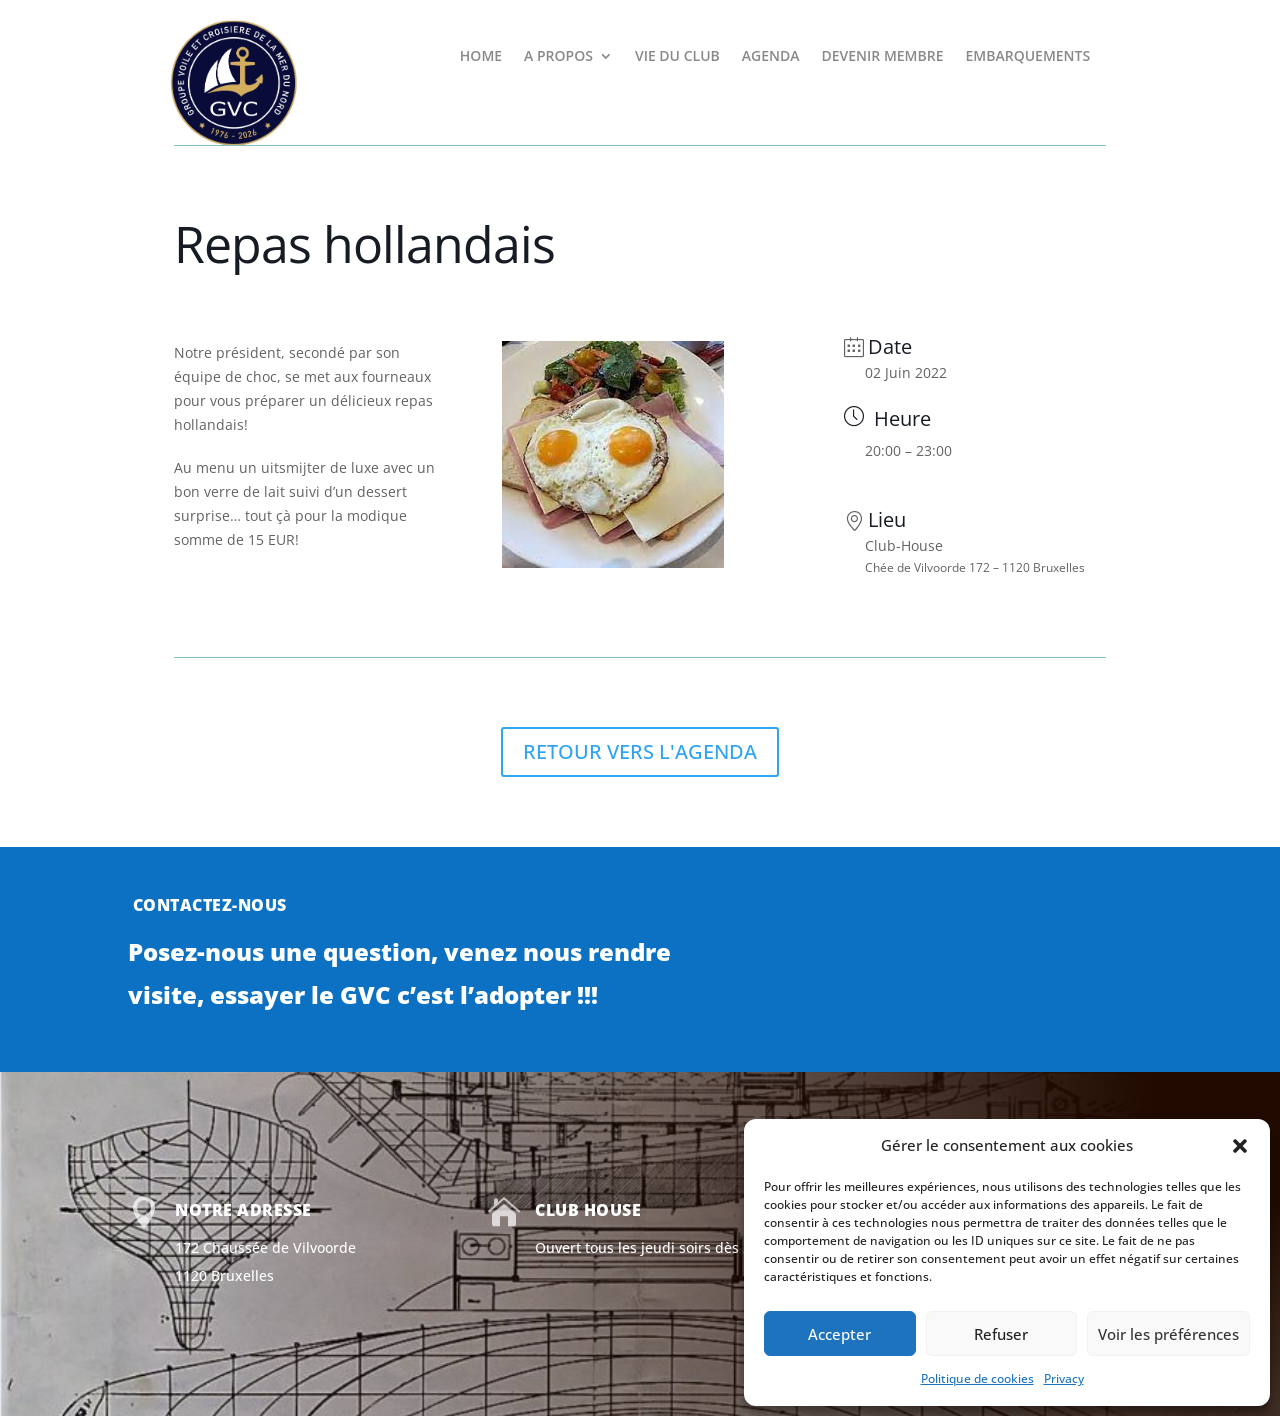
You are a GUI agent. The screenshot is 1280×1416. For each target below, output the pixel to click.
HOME (481, 57)
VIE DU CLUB (677, 57)
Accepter (839, 1334)
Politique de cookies (977, 1378)
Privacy (1064, 1378)
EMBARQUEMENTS (1028, 57)
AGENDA (771, 57)
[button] (1240, 1146)
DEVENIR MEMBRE (882, 57)
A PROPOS (558, 57)
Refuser (1001, 1334)
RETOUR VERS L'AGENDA (640, 751)
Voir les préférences (1168, 1334)
